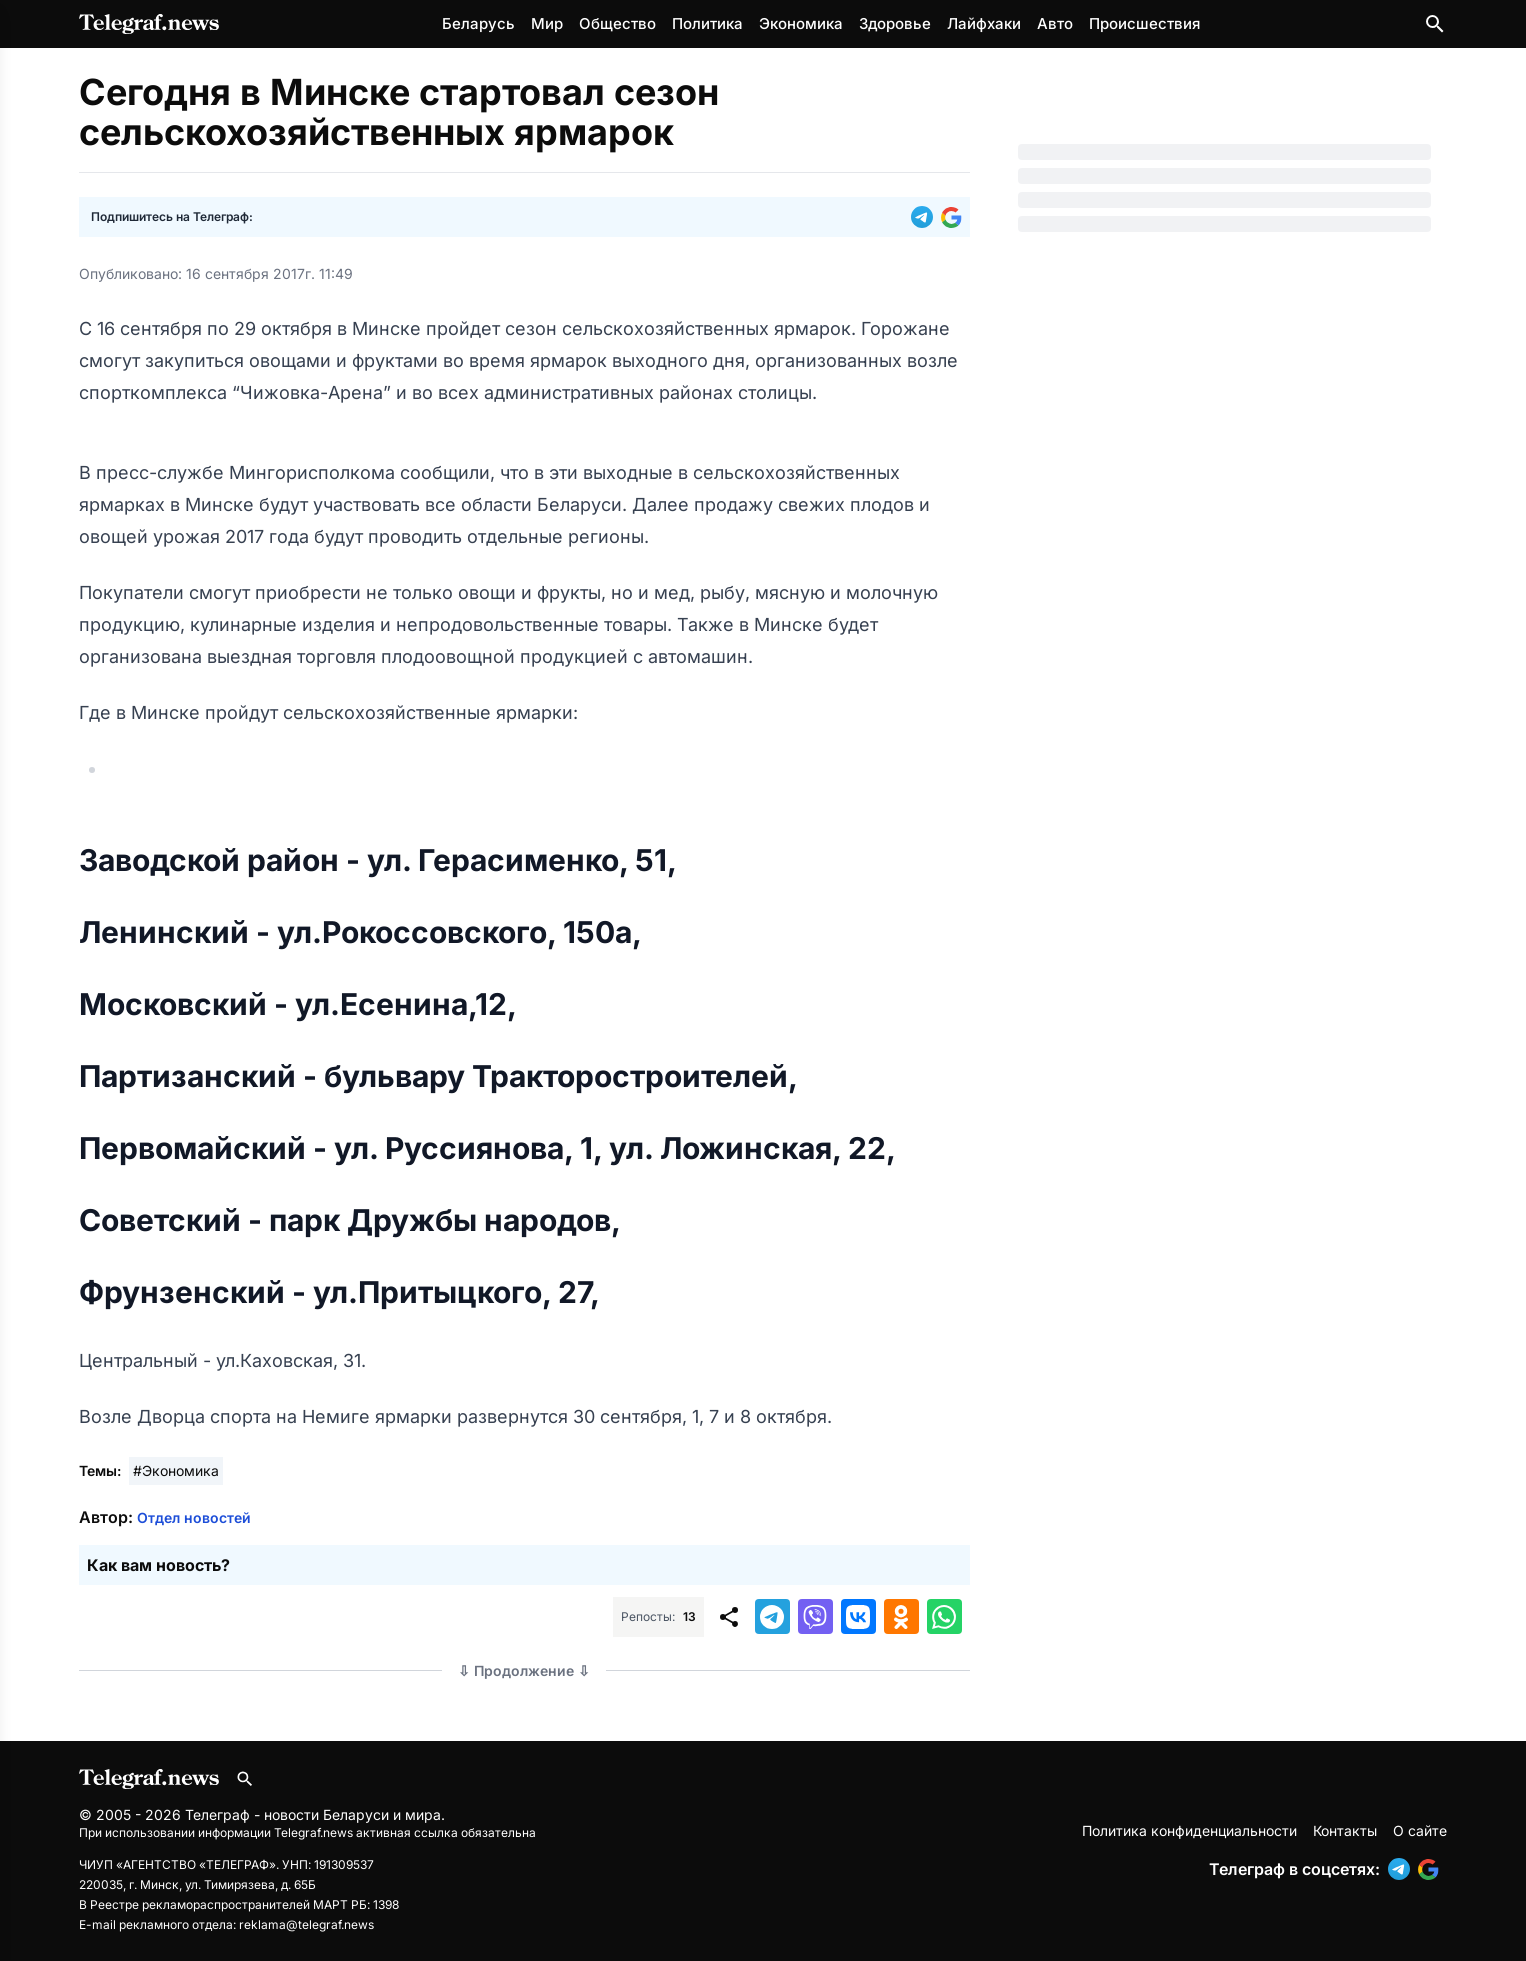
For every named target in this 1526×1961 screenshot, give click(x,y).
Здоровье (895, 23)
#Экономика (176, 1470)
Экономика (801, 23)
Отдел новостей (194, 1517)
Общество (617, 23)
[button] (926, 217)
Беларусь (478, 23)
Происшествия (1144, 23)
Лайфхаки (984, 23)
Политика (707, 23)
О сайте (1420, 1830)
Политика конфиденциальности (1189, 1830)
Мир (547, 23)
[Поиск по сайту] (1435, 24)
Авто (1055, 23)
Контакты (1345, 1830)
